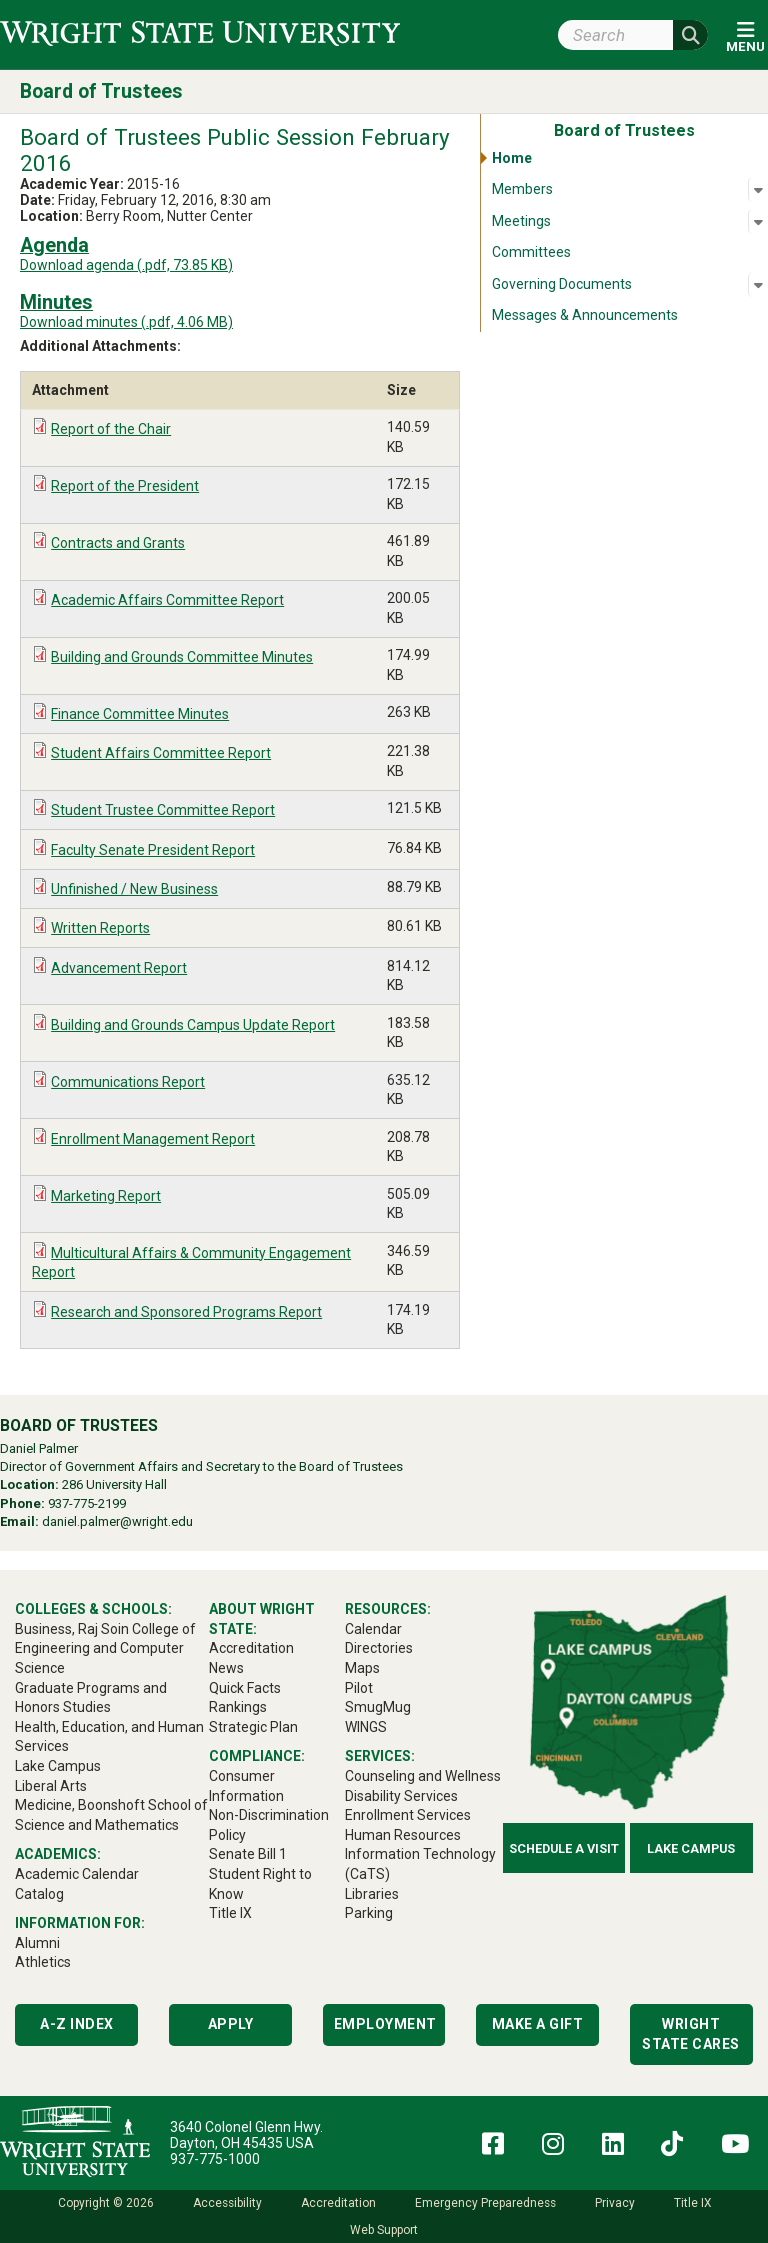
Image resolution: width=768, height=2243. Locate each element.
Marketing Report (106, 1196)
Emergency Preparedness (485, 2203)
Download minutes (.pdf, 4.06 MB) (126, 322)
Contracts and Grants (118, 543)
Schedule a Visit (564, 1848)
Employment (385, 2024)
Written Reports (100, 928)
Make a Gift (538, 2024)
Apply (231, 2024)
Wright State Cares (691, 2034)
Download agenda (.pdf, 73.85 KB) (126, 265)
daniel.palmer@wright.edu (117, 1521)
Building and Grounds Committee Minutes (182, 657)
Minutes (56, 302)
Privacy (615, 2203)
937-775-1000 (215, 2159)
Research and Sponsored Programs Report (186, 1312)
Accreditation (338, 2203)
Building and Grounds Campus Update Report (193, 1025)
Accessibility (227, 2203)
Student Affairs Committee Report (161, 753)
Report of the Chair (111, 429)
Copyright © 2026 (106, 2203)
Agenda (54, 245)
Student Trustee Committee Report (163, 810)
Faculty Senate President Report (153, 850)
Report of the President (125, 486)
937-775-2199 (87, 1503)
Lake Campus (691, 1848)
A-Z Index (77, 2024)
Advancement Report (119, 968)
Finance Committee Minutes (140, 714)
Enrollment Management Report (153, 1139)
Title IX (692, 2203)
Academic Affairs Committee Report (167, 600)
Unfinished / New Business (134, 889)
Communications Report (128, 1082)
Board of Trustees (101, 91)
